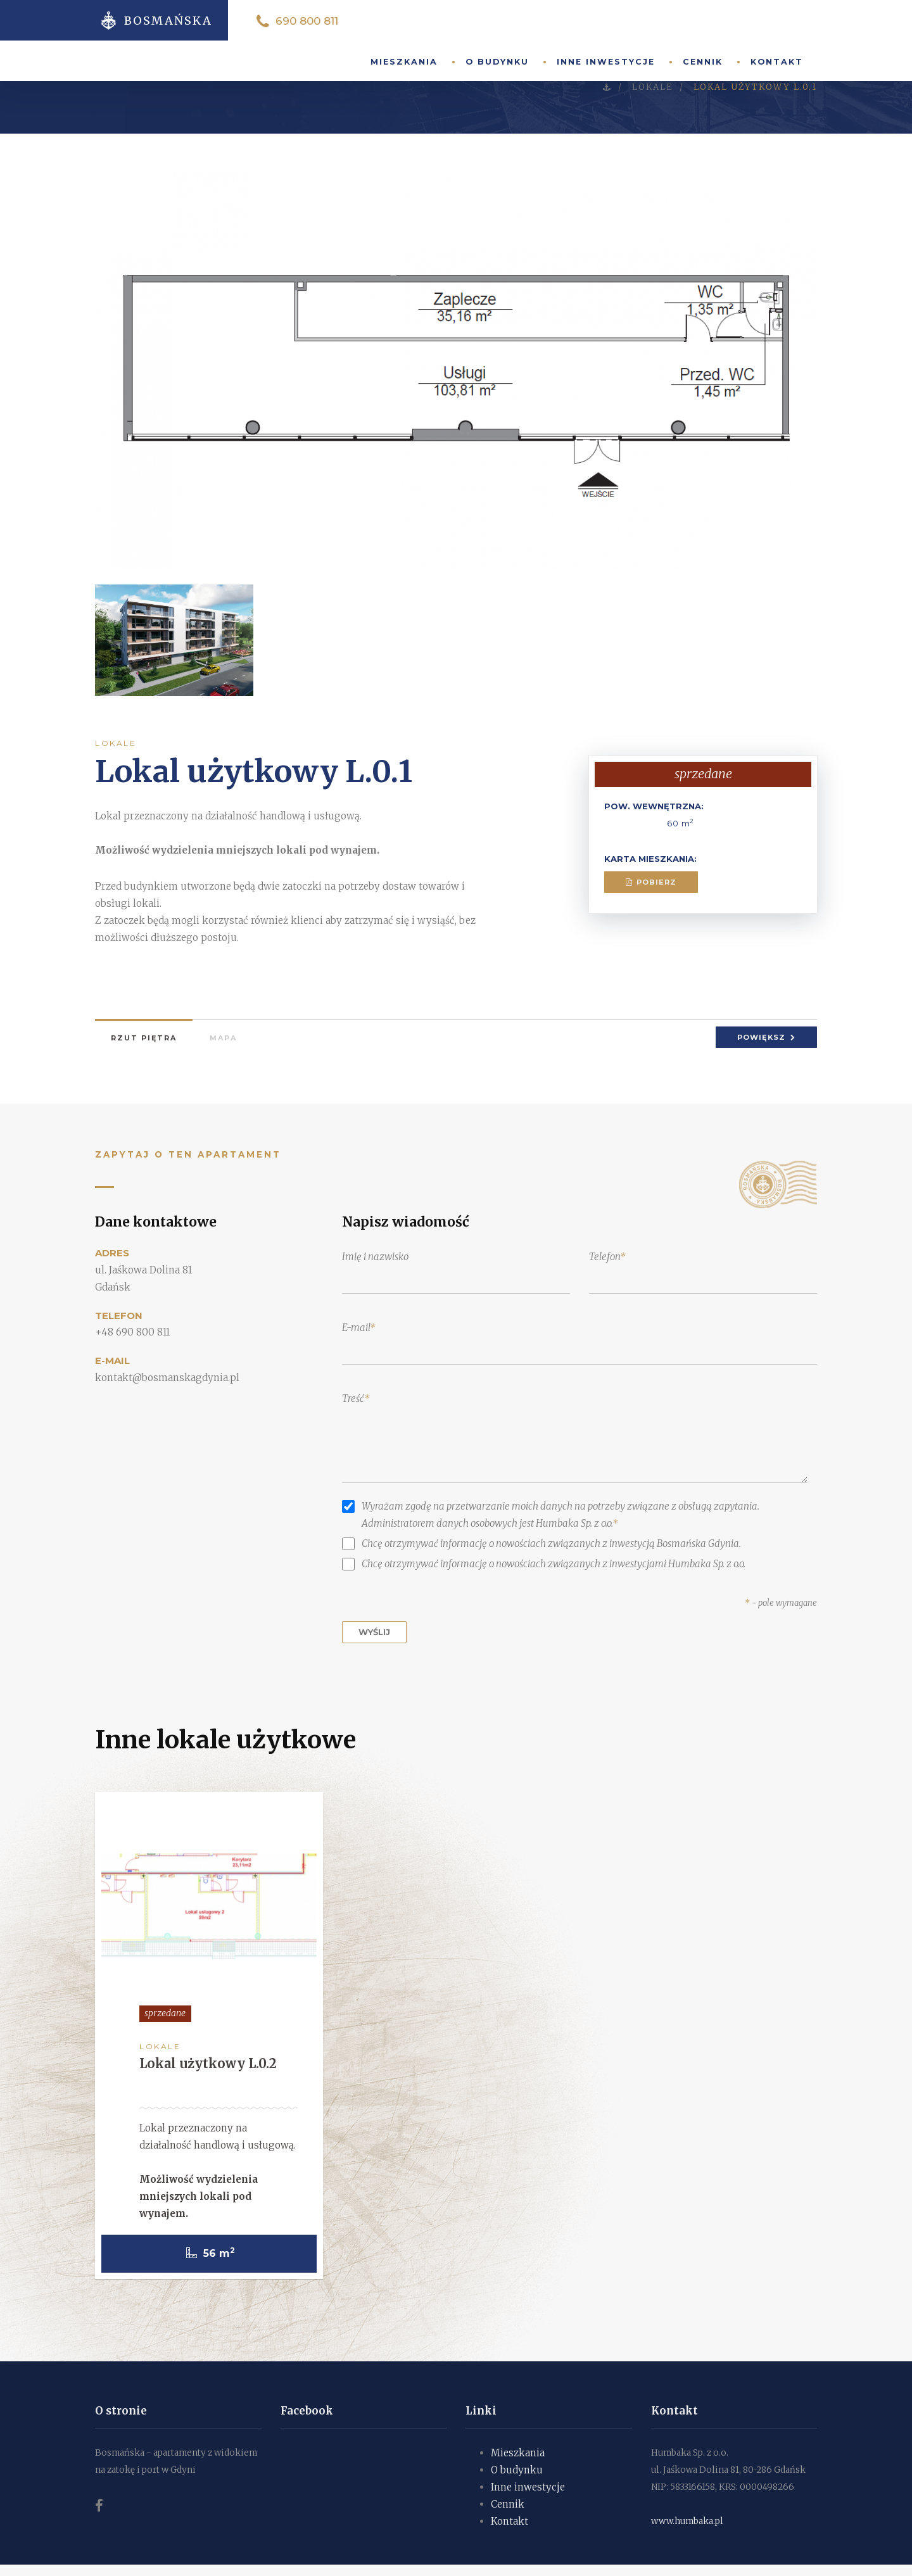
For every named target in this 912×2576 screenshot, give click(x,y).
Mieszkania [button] (404, 61)
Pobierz (651, 850)
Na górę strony (770, 2552)
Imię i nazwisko (375, 1225)
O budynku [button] (497, 61)
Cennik (703, 61)
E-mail (356, 1296)
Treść (353, 1367)
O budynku (517, 2438)
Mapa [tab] (223, 1006)
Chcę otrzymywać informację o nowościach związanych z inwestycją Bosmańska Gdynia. (551, 1512)
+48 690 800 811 (132, 1300)
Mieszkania (518, 2421)
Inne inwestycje (606, 61)
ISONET (273, 2555)
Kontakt (776, 61)
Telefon (604, 1225)
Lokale (115, 711)
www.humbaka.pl (687, 2489)
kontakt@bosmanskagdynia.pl (167, 1345)
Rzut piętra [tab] (144, 1006)
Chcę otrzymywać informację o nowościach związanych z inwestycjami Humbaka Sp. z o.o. (553, 1532)
